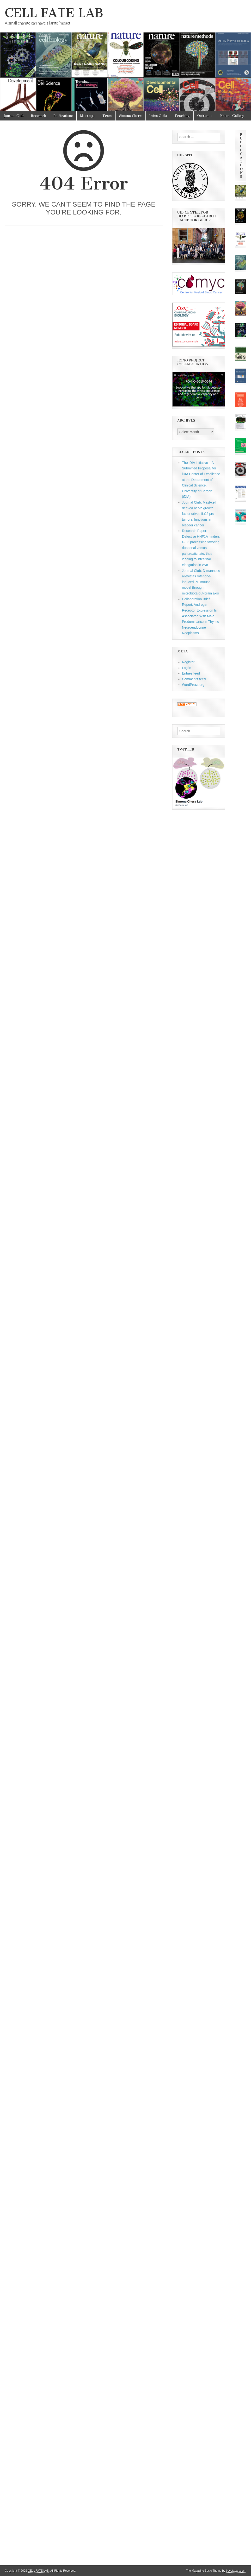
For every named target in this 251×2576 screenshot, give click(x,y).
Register (188, 662)
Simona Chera (130, 116)
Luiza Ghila (158, 116)
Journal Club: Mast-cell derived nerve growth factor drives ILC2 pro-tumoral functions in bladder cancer (199, 513)
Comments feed (194, 679)
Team (107, 116)
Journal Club (14, 116)
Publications (63, 116)
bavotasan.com (235, 2570)
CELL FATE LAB (54, 13)
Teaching (182, 116)
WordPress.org (193, 685)
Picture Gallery (232, 116)
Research (38, 116)
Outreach (204, 116)
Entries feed (191, 673)
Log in (186, 668)
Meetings (87, 116)
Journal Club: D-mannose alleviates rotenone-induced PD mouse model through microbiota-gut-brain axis (201, 582)
